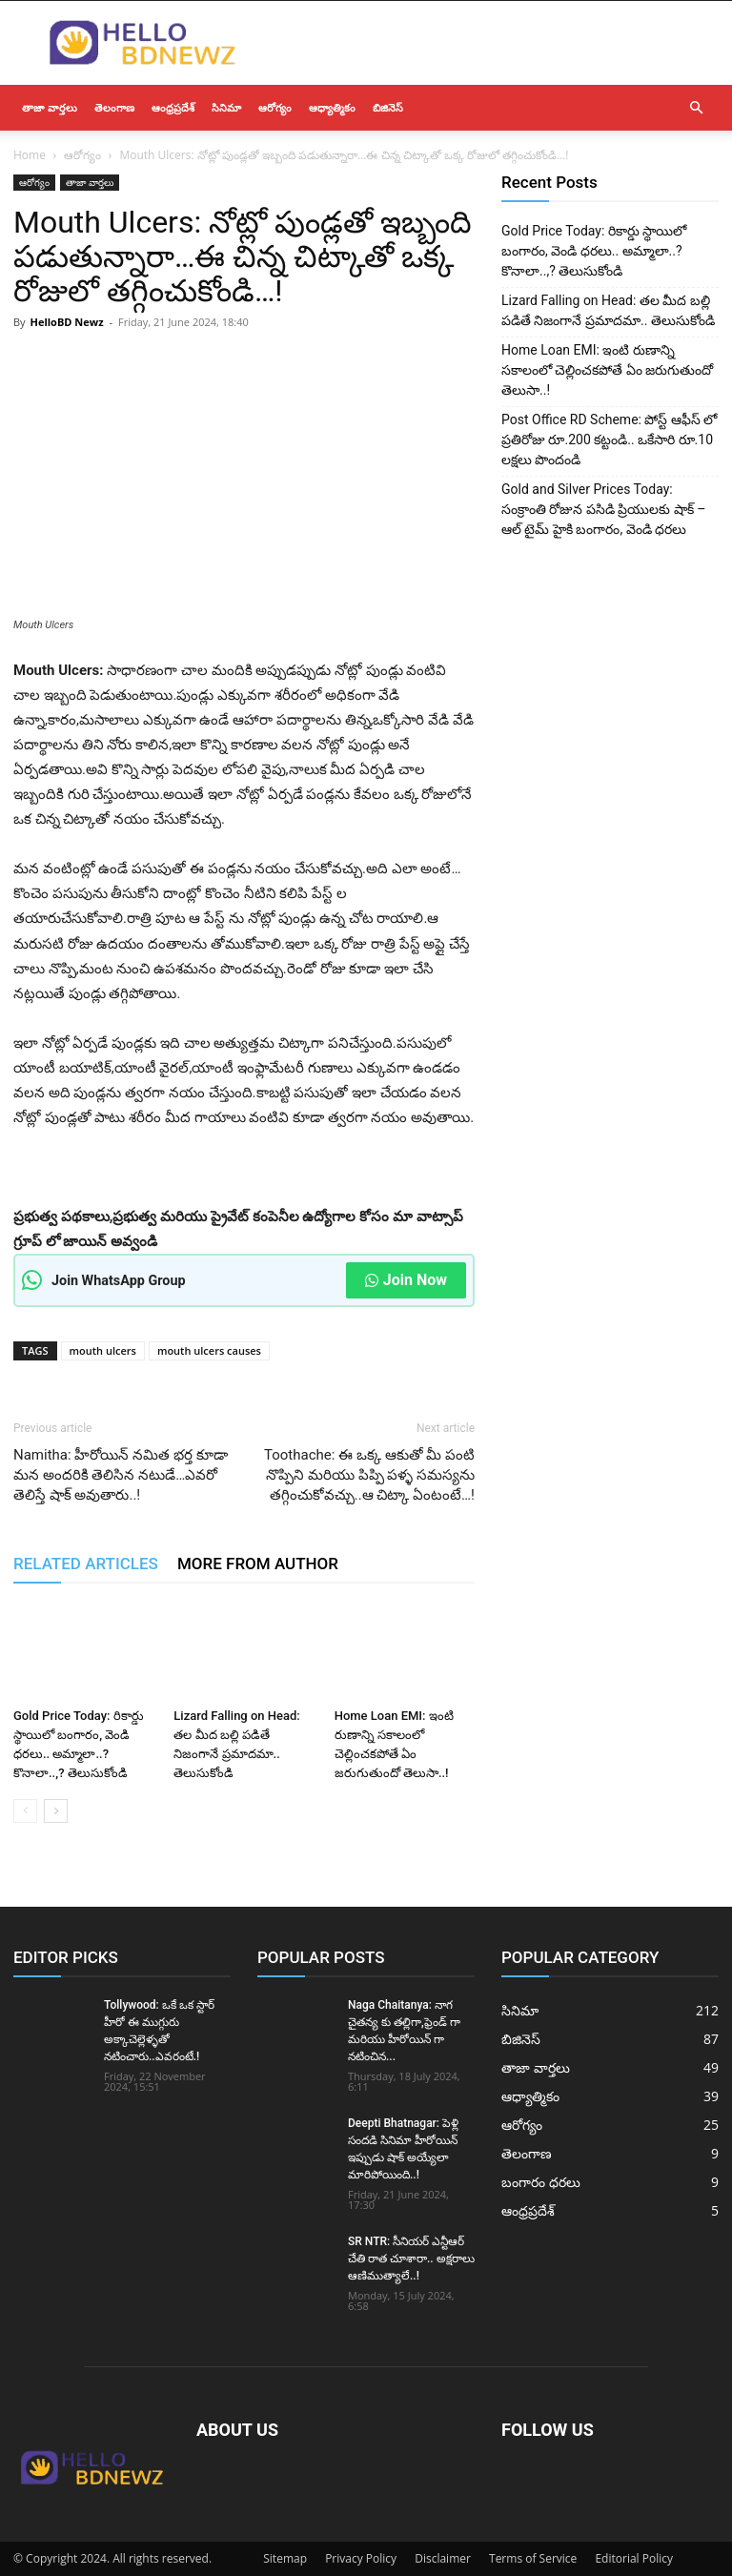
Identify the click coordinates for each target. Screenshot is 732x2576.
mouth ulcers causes (209, 1350)
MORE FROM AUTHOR (257, 1563)
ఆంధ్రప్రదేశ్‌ (173, 107)
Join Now (406, 1280)
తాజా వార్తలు (49, 107)
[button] (696, 108)
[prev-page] (25, 1811)
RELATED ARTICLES (85, 1563)
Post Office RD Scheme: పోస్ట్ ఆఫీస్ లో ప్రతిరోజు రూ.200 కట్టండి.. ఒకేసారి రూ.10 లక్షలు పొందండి (609, 439)
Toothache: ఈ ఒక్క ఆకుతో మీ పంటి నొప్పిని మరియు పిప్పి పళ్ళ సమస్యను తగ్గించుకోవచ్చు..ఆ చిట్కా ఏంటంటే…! (369, 1474)
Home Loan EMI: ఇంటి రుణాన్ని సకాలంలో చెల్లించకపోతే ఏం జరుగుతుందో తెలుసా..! (607, 370)
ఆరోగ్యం (275, 107)
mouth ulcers (103, 1350)
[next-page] (56, 1811)
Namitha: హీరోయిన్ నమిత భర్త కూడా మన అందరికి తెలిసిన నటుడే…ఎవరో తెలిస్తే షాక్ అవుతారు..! (120, 1474)
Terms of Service (533, 2558)
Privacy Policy (360, 2558)
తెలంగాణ (114, 107)
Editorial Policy (634, 2558)
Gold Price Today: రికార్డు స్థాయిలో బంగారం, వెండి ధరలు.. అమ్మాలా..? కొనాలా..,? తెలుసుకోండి (593, 250)
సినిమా (226, 107)
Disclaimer (443, 2558)
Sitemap (285, 2558)
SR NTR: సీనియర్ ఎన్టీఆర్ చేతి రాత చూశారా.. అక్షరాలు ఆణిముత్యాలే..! (411, 2258)
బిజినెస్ (388, 107)
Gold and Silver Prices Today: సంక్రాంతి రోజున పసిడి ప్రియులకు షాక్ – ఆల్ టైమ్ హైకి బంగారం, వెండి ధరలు (603, 509)
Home (29, 155)
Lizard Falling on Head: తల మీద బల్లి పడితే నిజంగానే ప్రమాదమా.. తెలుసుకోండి (608, 310)
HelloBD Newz (66, 322)
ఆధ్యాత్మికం (332, 107)
